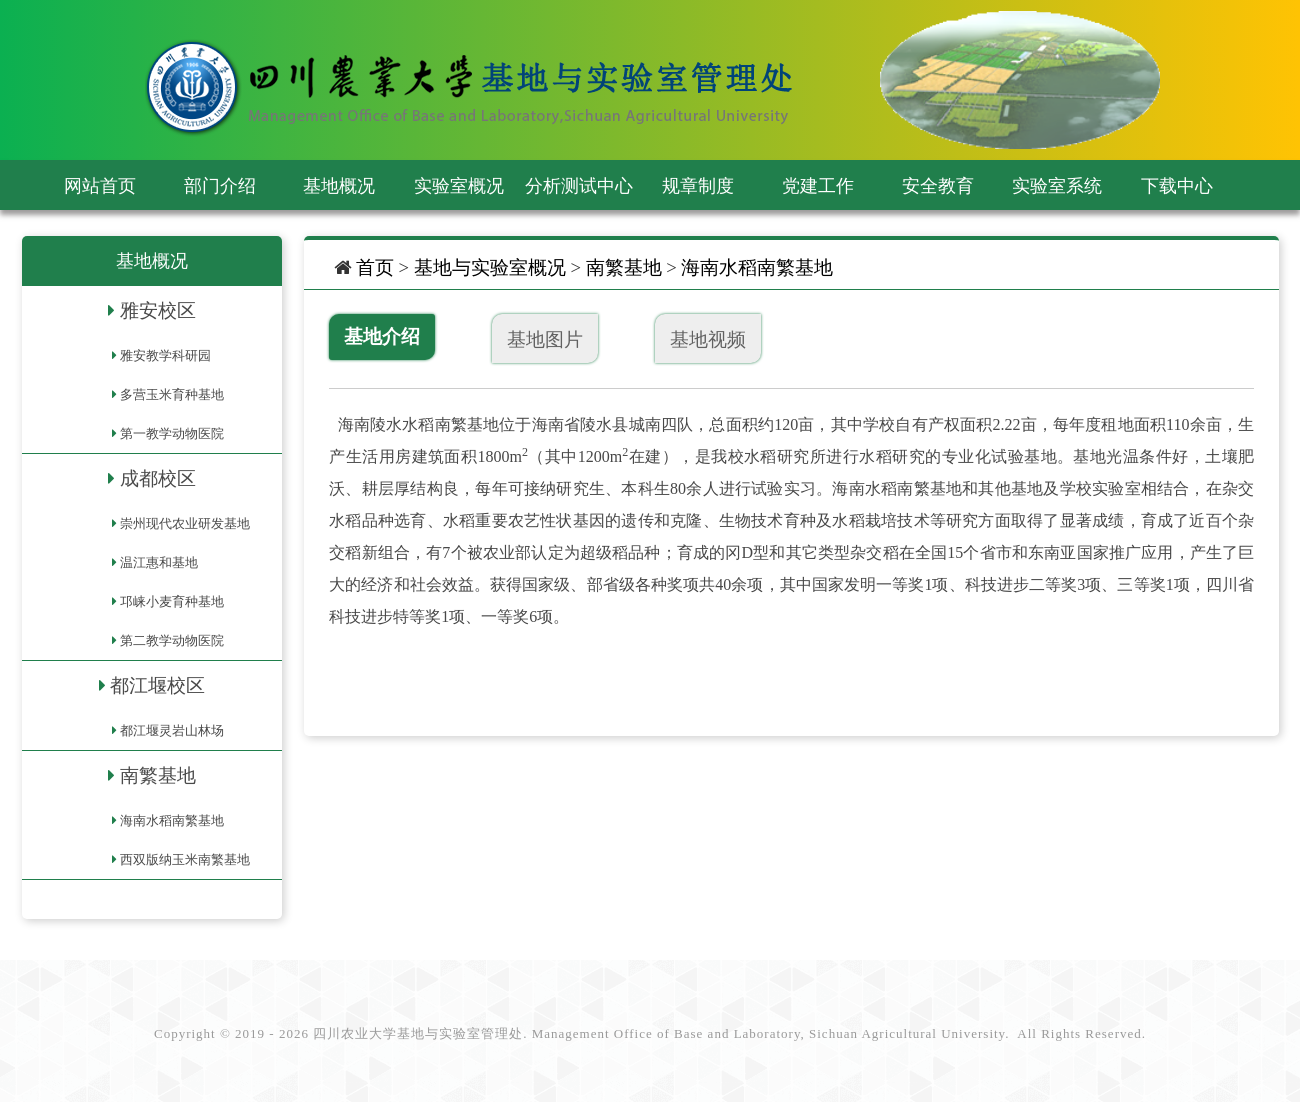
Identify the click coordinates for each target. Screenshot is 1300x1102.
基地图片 (545, 339)
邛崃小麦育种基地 (172, 601)
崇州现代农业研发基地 (185, 523)
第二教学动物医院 (172, 640)
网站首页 (100, 186)
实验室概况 (459, 186)
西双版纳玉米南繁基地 (185, 859)
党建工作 (818, 186)
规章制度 (698, 186)
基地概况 (339, 186)
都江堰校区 (157, 685)
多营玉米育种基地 (172, 394)
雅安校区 (158, 310)
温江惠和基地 (159, 562)
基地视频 (708, 339)
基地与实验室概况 (490, 267)
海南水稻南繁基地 (172, 820)
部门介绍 (220, 186)
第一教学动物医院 (172, 433)
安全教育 (938, 186)
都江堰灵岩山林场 (172, 730)
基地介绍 (382, 336)
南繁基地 (158, 775)
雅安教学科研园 (165, 355)
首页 (375, 267)
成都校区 (158, 478)
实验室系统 (1057, 186)
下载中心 (1177, 186)
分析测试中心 (579, 186)
